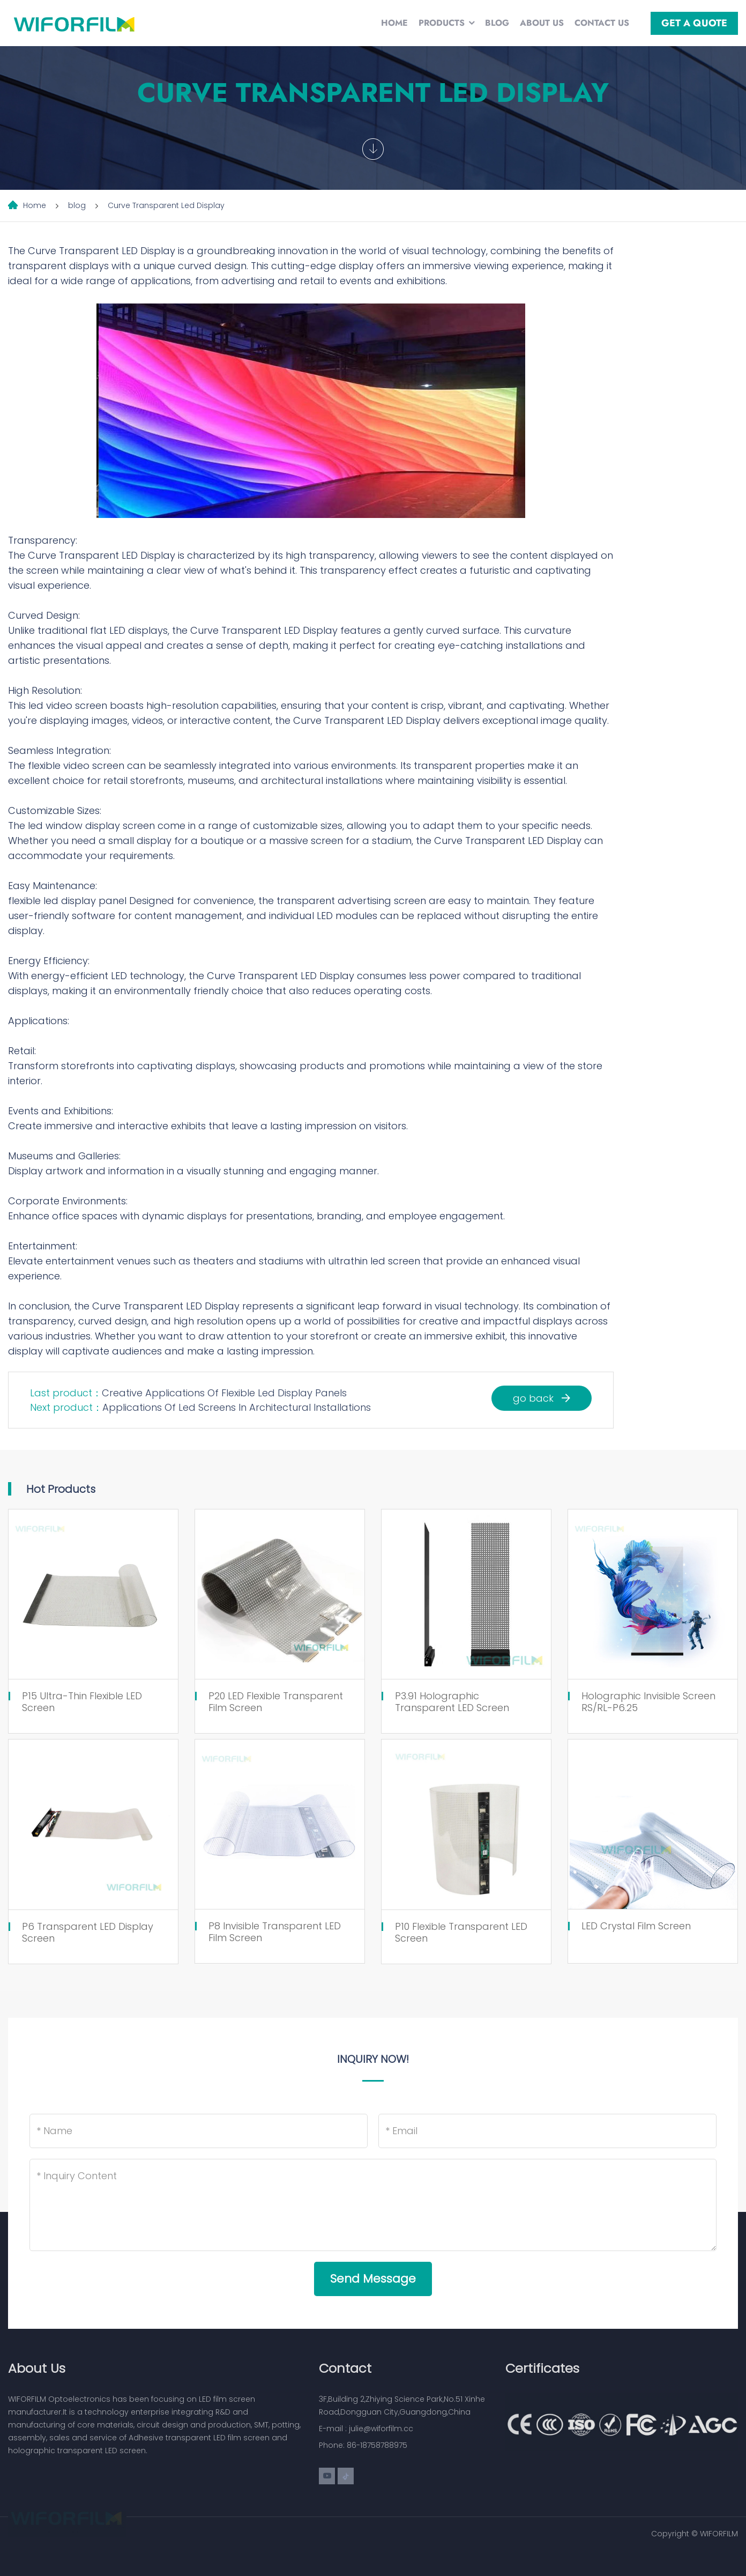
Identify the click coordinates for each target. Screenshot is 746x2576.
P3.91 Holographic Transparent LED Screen (452, 1701)
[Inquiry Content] (373, 2205)
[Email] (547, 2131)
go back (541, 1398)
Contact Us (602, 23)
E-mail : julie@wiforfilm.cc (366, 2428)
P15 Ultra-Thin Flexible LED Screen (82, 1701)
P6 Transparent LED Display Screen (87, 1932)
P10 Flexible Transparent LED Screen (461, 1932)
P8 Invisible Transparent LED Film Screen (274, 1931)
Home (394, 23)
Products (442, 23)
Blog (497, 23)
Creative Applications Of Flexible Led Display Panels (224, 1393)
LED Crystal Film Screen (636, 1926)
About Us (542, 23)
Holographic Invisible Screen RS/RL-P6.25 (648, 1701)
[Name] (198, 2131)
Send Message (373, 2278)
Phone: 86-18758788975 (363, 2445)
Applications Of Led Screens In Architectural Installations (236, 1407)
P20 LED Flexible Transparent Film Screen (275, 1701)
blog (77, 205)
